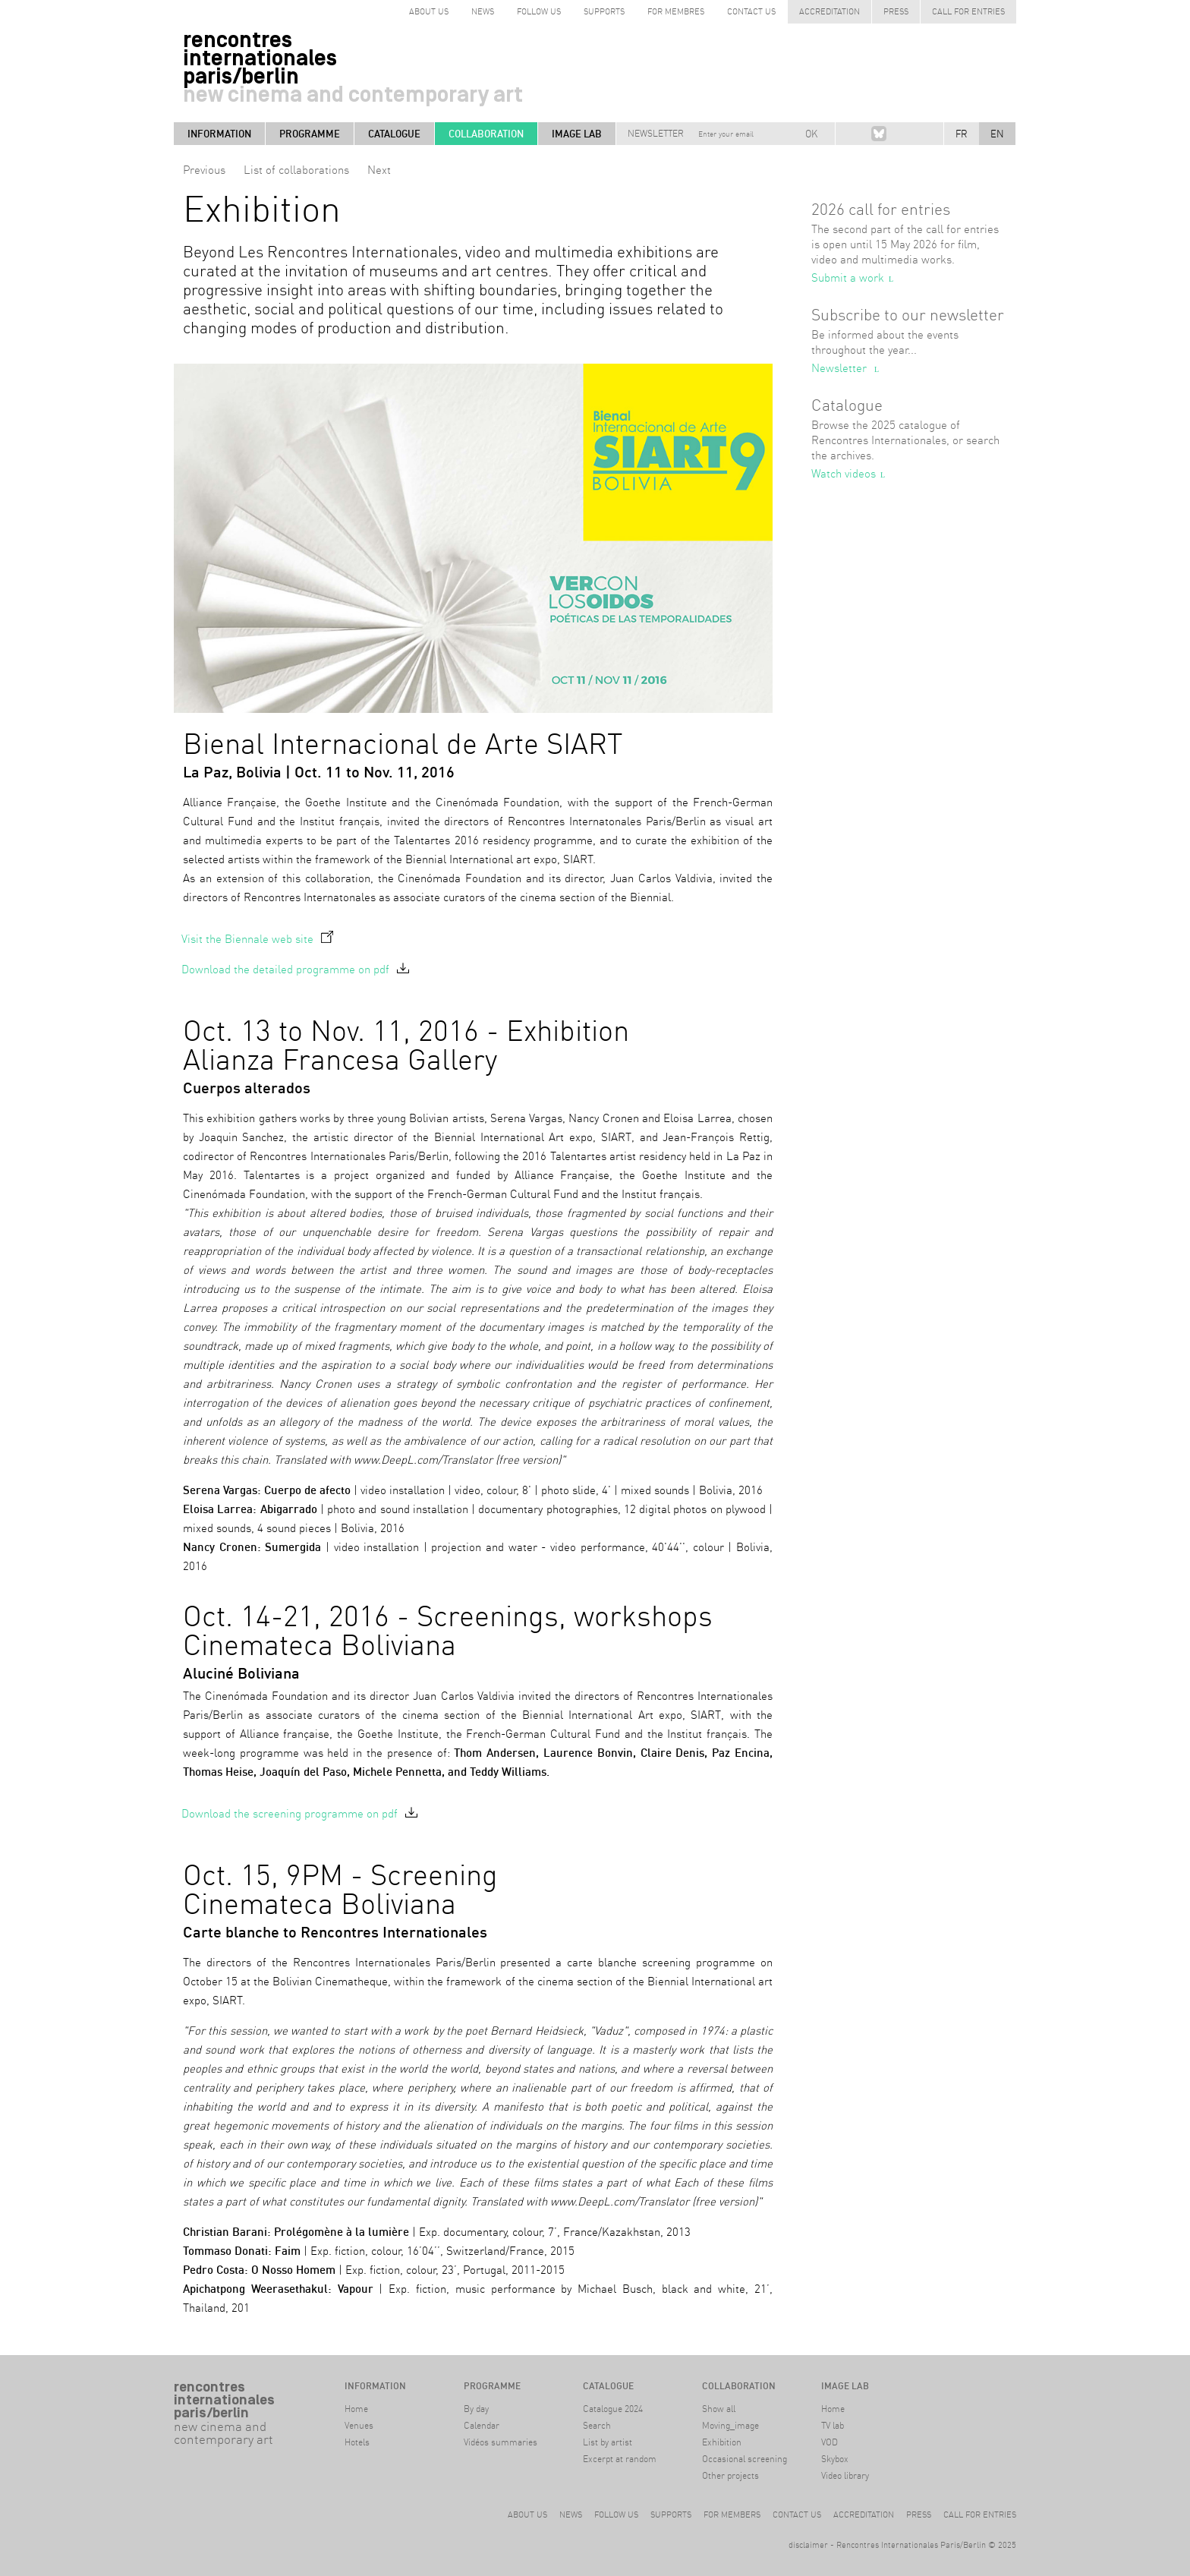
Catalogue (394, 134)
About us (527, 2514)
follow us (539, 11)
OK (811, 134)
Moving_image (730, 2425)
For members (732, 2514)
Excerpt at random (619, 2458)
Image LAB (577, 134)
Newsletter (656, 133)
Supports (604, 11)
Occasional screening (744, 2458)
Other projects (730, 2475)
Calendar (481, 2425)
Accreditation (829, 11)
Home (356, 2408)
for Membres (675, 11)
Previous (204, 169)
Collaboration (486, 134)
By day (476, 2408)
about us (429, 11)
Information (219, 134)
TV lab (832, 2425)
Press (895, 11)
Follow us (616, 2514)
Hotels (357, 2442)
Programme (309, 134)
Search (597, 2425)
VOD (829, 2442)
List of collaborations (296, 169)
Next (379, 169)
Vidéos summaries (500, 2442)
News (482, 11)
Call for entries (968, 11)
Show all (718, 2408)
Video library (845, 2475)
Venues (359, 2425)
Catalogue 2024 (613, 2408)
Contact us (751, 11)
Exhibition (721, 2442)
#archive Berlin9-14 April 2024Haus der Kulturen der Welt (226, 2485)
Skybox (834, 2458)
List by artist (607, 2442)
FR (961, 134)
